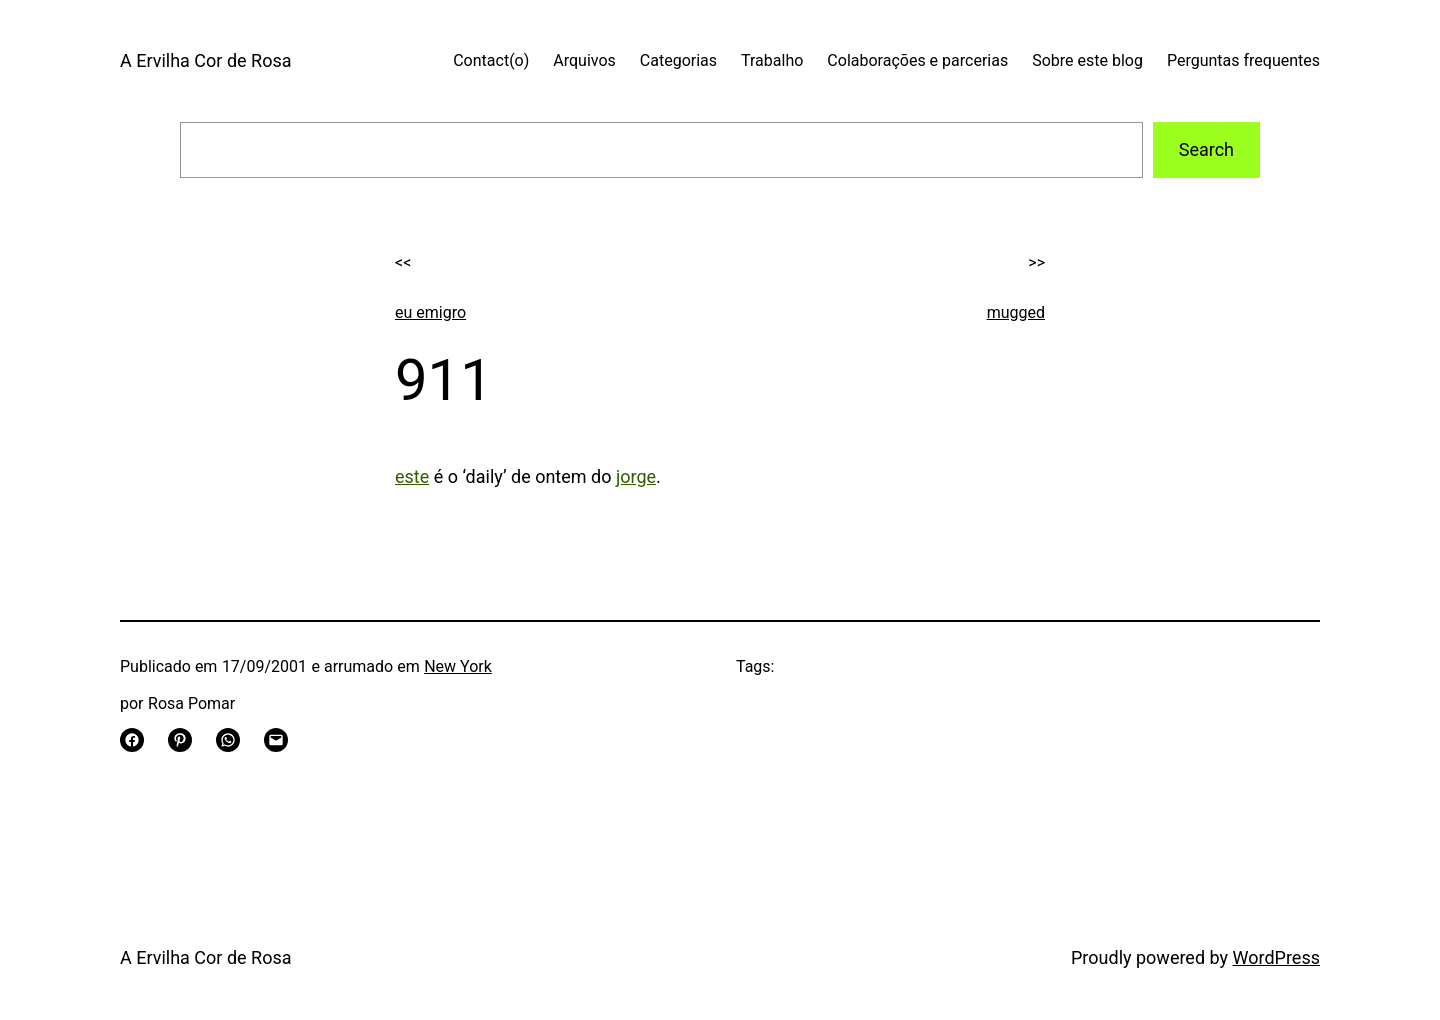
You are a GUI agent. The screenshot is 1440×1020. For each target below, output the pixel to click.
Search (1206, 149)
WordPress (1276, 957)
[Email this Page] (276, 740)
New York (458, 666)
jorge (636, 476)
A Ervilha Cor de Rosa (205, 60)
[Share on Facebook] (132, 740)
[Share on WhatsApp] (228, 740)
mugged (1016, 312)
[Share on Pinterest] (180, 740)
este (412, 476)
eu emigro (430, 312)
